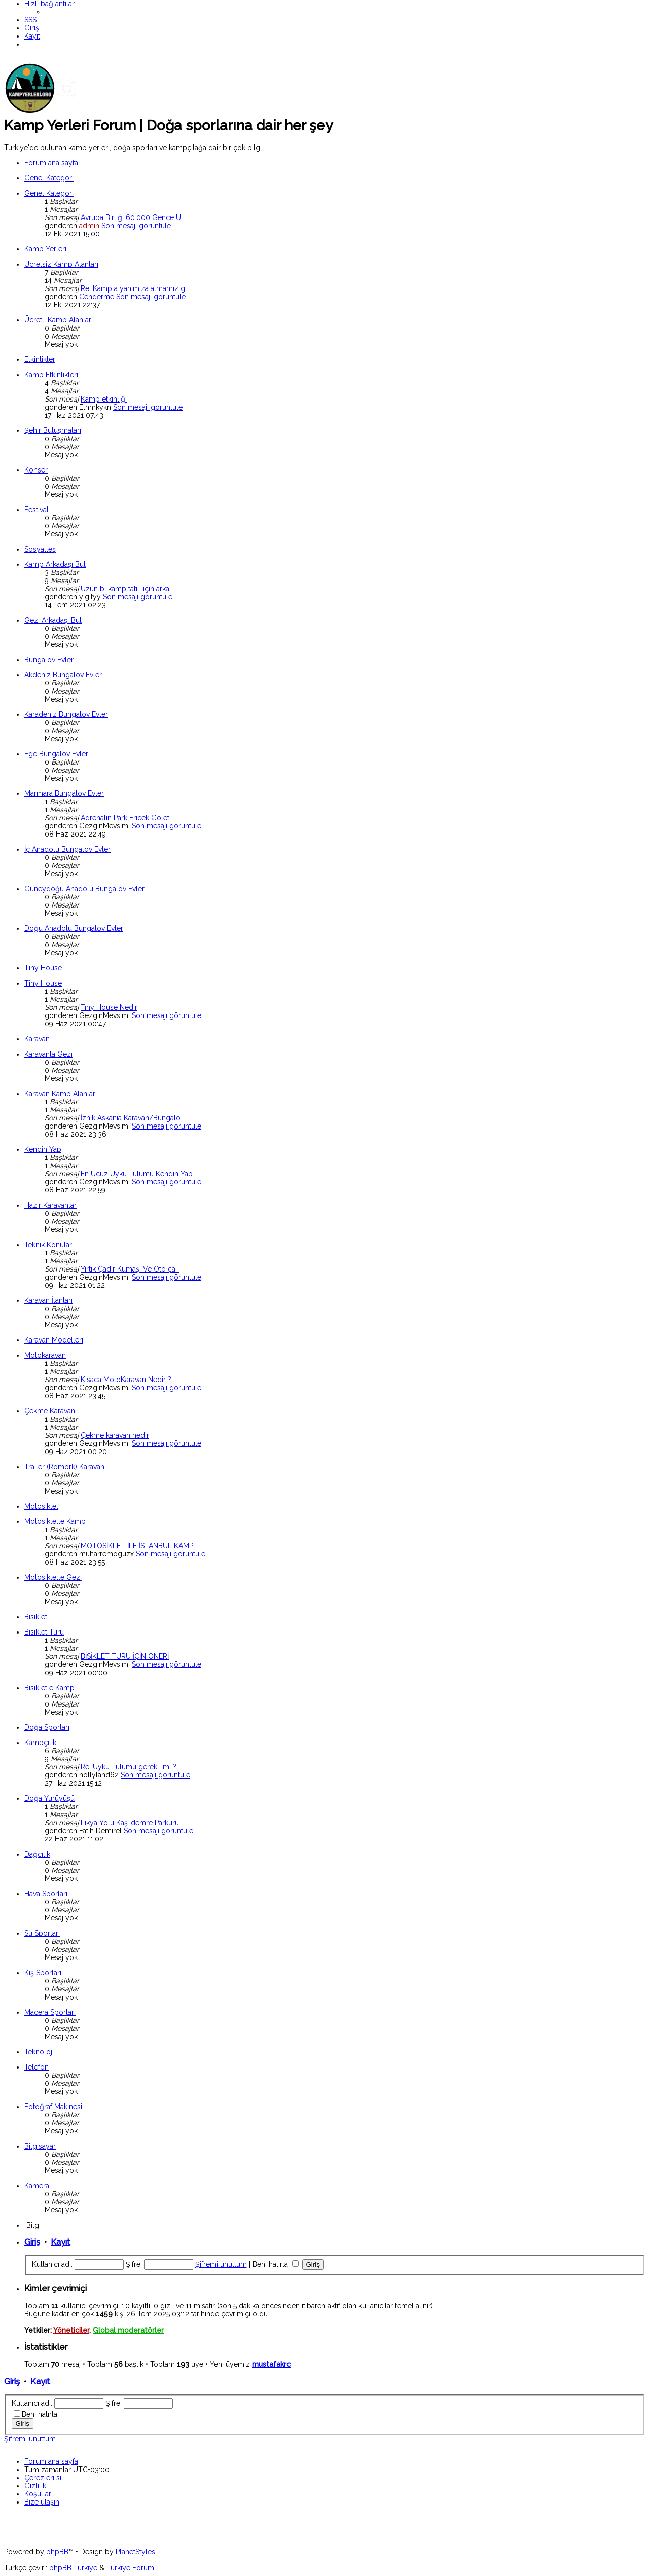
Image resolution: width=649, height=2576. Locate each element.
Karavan (37, 1039)
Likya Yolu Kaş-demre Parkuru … (133, 1823)
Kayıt (60, 2242)
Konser (36, 470)
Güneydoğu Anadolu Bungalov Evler (84, 889)
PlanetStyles (135, 2552)
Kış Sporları (42, 1973)
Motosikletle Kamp (55, 1521)
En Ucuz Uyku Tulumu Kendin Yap (137, 1174)
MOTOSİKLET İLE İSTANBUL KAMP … (140, 1546)
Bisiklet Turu (44, 1632)
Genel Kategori (49, 178)
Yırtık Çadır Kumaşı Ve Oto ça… (130, 1269)
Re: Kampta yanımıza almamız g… (135, 288)
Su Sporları (42, 1933)
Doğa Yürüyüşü (49, 1798)
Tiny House (43, 968)
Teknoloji (39, 2052)
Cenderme (96, 297)
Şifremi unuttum (221, 2264)
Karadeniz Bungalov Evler (66, 714)
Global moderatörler (128, 2330)
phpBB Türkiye (73, 2568)
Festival (36, 509)
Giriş (32, 2242)
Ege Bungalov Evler (56, 754)
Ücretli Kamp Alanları (58, 320)
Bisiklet (35, 1617)
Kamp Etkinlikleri (51, 375)
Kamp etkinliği (104, 399)
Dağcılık (37, 1854)
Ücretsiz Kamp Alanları (61, 264)
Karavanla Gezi (48, 1054)
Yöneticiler (71, 2330)
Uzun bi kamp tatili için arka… (127, 589)
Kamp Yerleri (45, 249)
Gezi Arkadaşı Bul (53, 620)
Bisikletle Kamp (49, 1688)
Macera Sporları (50, 2012)
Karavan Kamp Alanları (60, 1094)
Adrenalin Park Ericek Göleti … (128, 818)
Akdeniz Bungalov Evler (63, 675)
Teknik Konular (48, 1245)
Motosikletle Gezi (53, 1577)
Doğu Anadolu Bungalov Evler (73, 928)
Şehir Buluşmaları (52, 430)
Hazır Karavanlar (50, 1205)
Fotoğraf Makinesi (53, 2106)
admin (89, 226)
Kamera (36, 2186)
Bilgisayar (40, 2146)
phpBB (57, 2552)
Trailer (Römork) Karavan (64, 1467)
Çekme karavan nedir (115, 1435)
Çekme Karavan (49, 1411)
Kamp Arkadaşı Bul (55, 564)
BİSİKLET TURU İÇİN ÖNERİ (125, 1656)
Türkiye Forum (130, 2568)
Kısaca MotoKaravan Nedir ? (126, 1379)
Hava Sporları (45, 1894)
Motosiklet (41, 1506)
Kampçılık (40, 1742)
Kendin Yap (42, 1149)
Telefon (36, 2067)
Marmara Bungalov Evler (64, 793)
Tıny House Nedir (109, 1007)
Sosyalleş (40, 549)
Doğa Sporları (46, 1727)
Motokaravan (45, 1355)
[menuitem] (30, 20)
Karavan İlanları (48, 1300)
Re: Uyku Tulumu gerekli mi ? (128, 1767)
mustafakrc (271, 2364)
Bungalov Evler (49, 660)
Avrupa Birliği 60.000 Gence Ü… (133, 217)
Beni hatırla (276, 2264)
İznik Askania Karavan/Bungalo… (132, 1118)
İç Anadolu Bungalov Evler (67, 849)
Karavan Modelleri (53, 1340)
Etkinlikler (39, 359)
